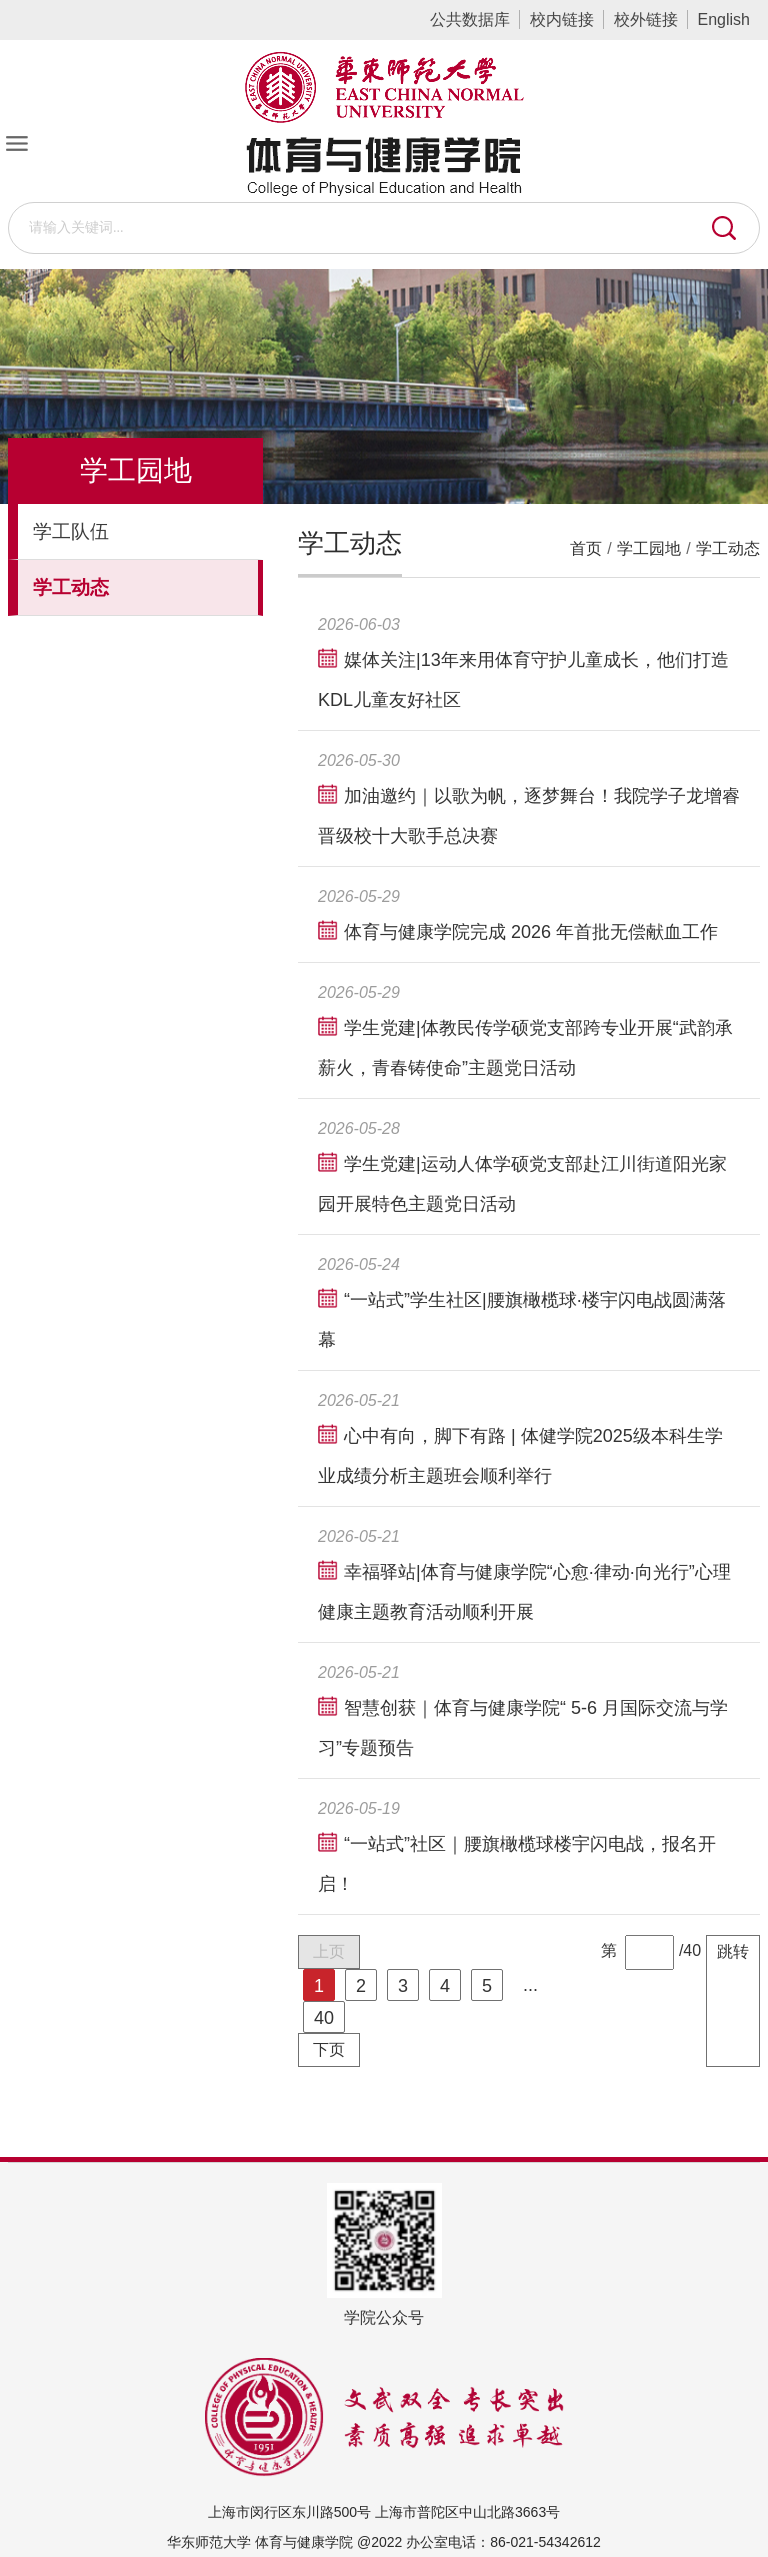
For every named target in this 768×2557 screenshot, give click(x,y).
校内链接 (562, 19)
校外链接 (646, 19)
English (724, 19)
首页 (586, 548)
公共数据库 (470, 19)
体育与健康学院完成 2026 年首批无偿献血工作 (531, 932)
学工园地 (649, 548)
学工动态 (728, 548)
